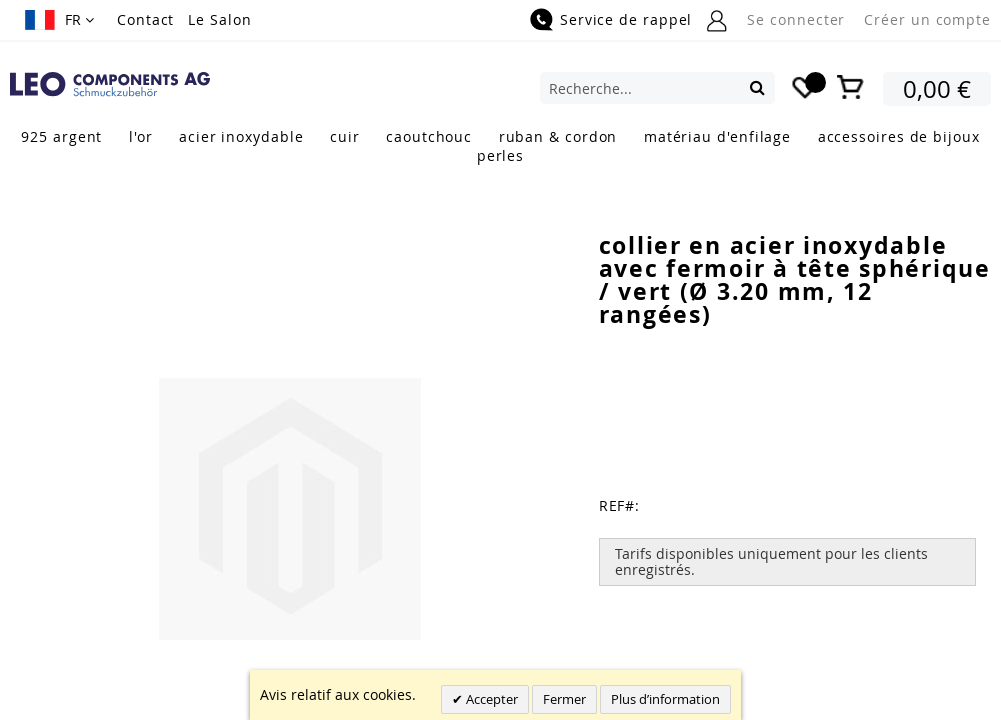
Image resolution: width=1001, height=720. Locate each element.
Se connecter (796, 19)
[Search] (757, 87)
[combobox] (657, 88)
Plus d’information (665, 699)
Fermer (564, 699)
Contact (145, 19)
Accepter (490, 699)
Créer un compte (927, 19)
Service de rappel (626, 19)
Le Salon (219, 19)
